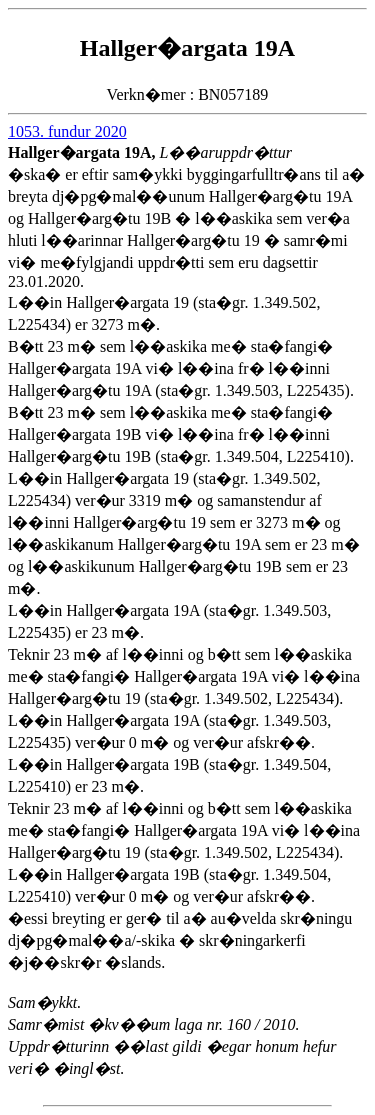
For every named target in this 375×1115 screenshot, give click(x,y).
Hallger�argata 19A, (84, 152)
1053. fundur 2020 (67, 131)
